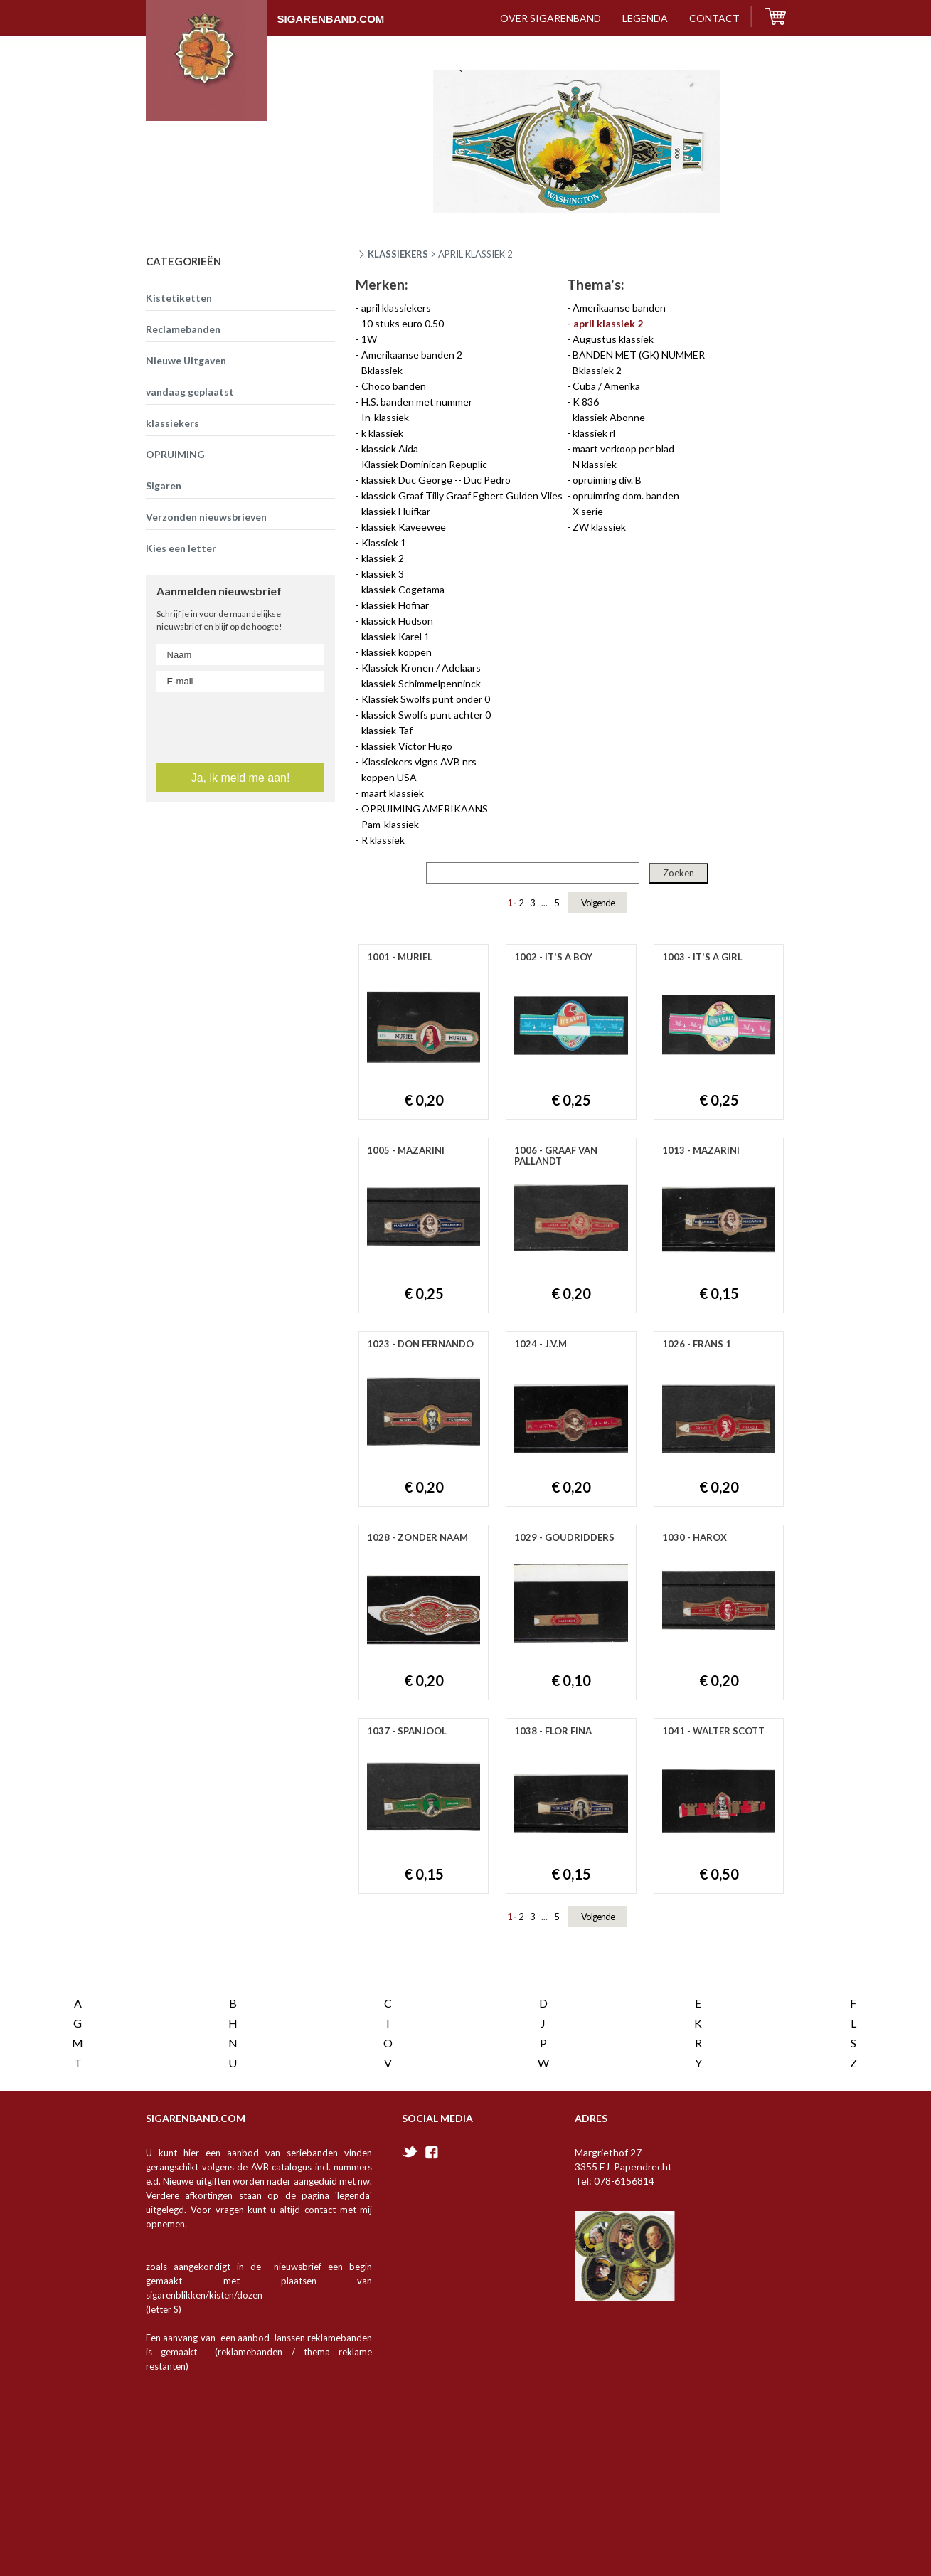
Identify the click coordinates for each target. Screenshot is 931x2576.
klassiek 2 (382, 558)
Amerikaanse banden (619, 308)
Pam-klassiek (390, 824)
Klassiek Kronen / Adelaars (421, 668)
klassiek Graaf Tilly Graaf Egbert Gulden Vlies (462, 495)
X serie (588, 511)
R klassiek (383, 840)
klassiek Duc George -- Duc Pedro (436, 480)
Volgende (598, 902)
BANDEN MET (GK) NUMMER (639, 355)
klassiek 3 (382, 574)
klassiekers (172, 423)
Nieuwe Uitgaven (186, 360)
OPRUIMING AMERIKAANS (424, 808)
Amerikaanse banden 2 (411, 355)
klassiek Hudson (397, 621)
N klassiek (595, 464)
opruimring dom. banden (626, 495)
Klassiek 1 (383, 542)
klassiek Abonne (609, 417)
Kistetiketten (179, 298)
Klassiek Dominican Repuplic (424, 464)
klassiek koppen (396, 652)
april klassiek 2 (608, 323)
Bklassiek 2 (597, 370)
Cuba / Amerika (606, 386)
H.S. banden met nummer (416, 402)
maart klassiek (392, 793)
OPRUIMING (175, 454)
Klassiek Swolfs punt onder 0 (425, 699)
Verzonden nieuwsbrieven (206, 517)
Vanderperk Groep (271, 2548)
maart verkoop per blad (623, 448)
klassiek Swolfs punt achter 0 (426, 715)
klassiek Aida (389, 448)
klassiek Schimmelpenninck (421, 683)
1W (369, 339)
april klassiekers (396, 308)
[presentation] (241, 844)
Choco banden (393, 386)
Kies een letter (181, 548)
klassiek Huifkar (395, 511)
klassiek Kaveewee (403, 527)
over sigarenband (550, 18)
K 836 (586, 402)
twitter (410, 2019)
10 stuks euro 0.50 (402, 323)
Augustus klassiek (613, 339)
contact (714, 18)
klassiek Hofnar (395, 605)
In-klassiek (385, 417)
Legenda (645, 18)
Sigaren (163, 485)
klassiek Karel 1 (395, 636)
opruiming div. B (607, 480)
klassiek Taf (387, 730)
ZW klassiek (599, 527)
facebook (431, 2019)
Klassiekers (398, 254)
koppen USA (389, 777)
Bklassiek (382, 370)
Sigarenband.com (265, 12)
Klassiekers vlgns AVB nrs (419, 762)
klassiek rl (594, 433)
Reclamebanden (183, 329)
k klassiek (382, 433)
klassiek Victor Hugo (406, 746)
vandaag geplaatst (190, 392)
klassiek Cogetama (403, 589)
